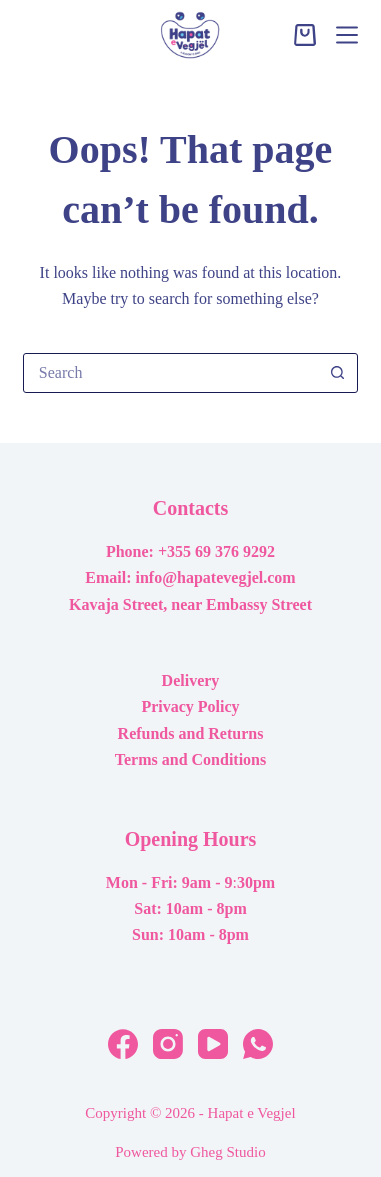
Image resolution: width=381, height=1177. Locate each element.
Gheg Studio (227, 1152)
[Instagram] (168, 1044)
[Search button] (337, 373)
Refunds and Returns (191, 733)
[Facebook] (123, 1044)
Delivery (191, 680)
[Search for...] (170, 373)
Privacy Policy (190, 706)
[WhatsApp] (258, 1044)
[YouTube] (213, 1044)
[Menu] (347, 35)
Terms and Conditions (190, 759)
